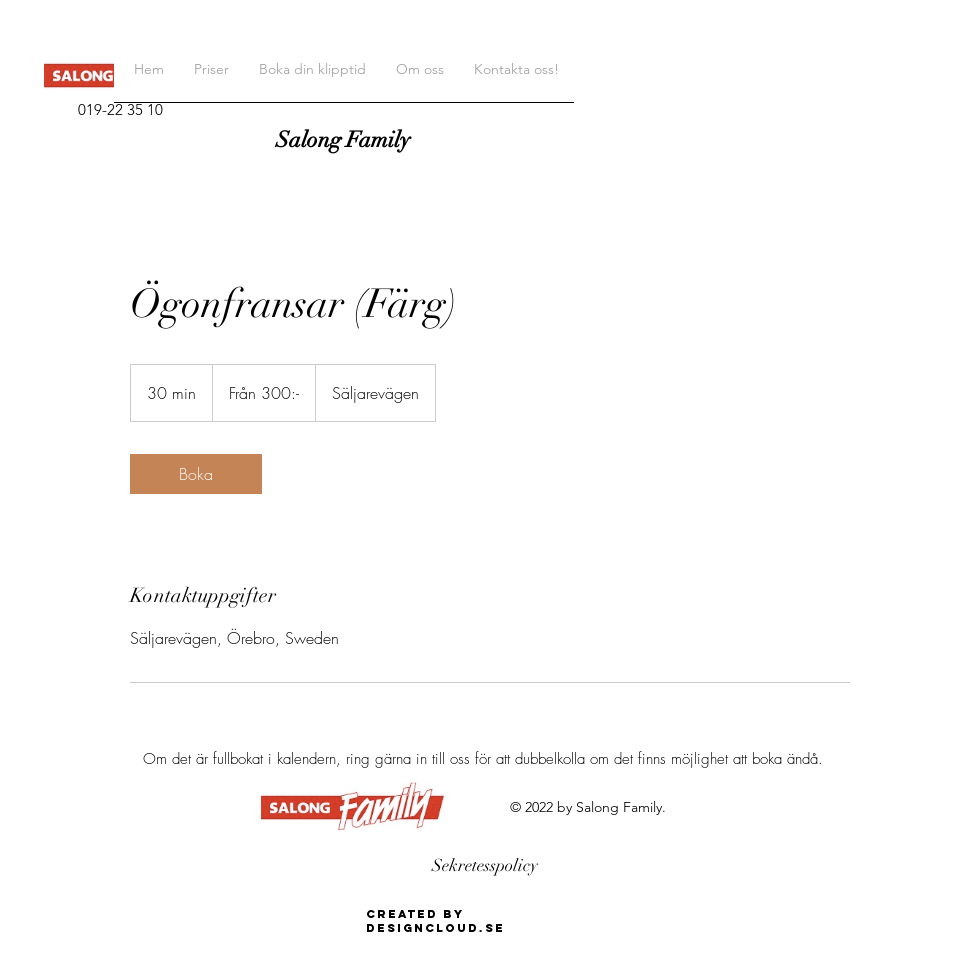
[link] (196, 474)
